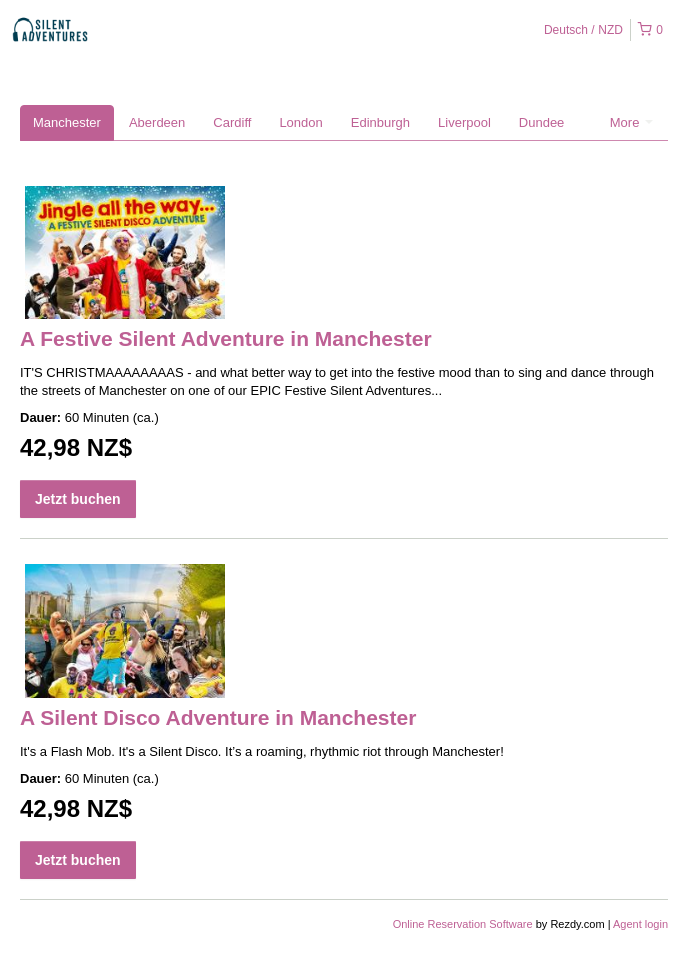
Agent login (640, 924)
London (300, 122)
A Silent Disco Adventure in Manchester (218, 717)
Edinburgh (380, 122)
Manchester (67, 122)
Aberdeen (157, 122)
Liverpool (464, 122)
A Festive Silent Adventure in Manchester (226, 338)
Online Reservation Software (463, 924)
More (631, 122)
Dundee (542, 122)
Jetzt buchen (78, 499)
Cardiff (232, 122)
